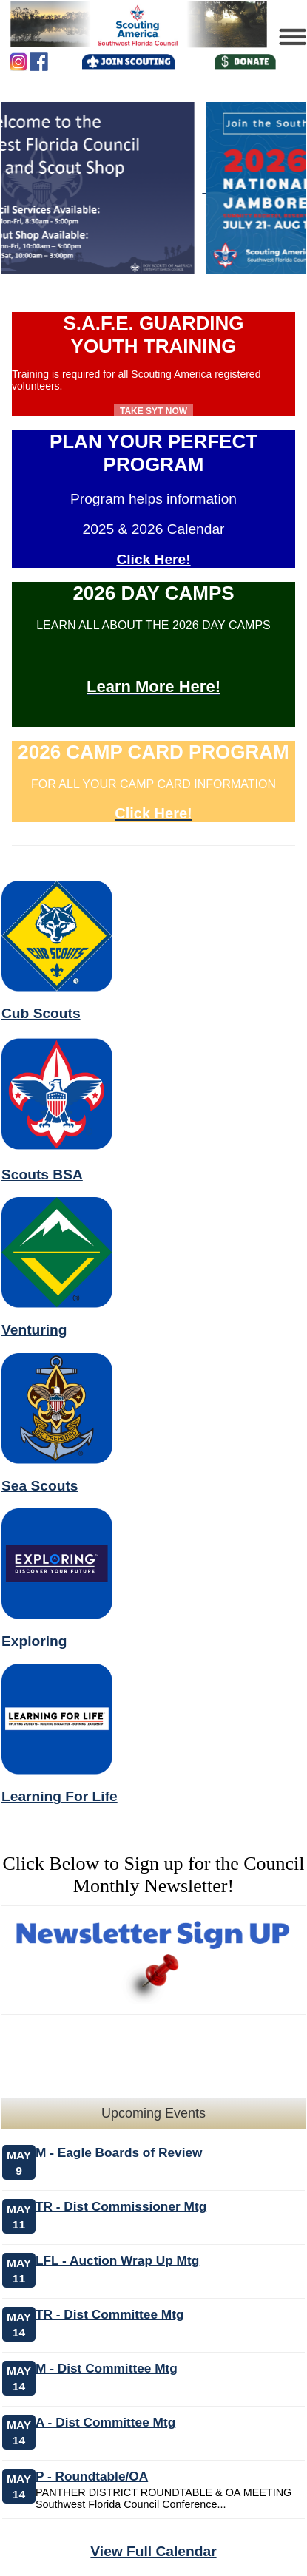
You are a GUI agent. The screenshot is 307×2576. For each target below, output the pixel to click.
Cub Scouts (41, 1013)
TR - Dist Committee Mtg (109, 2314)
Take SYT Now (153, 411)
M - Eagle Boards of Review (119, 2152)
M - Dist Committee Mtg (107, 2368)
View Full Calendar (153, 2551)
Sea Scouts (39, 1486)
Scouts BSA (42, 1174)
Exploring (34, 1641)
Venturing (34, 1330)
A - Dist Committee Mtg (105, 2422)
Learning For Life (59, 1796)
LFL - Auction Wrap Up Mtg (117, 2260)
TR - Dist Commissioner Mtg (121, 2206)
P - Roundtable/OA (92, 2476)
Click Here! (153, 559)
